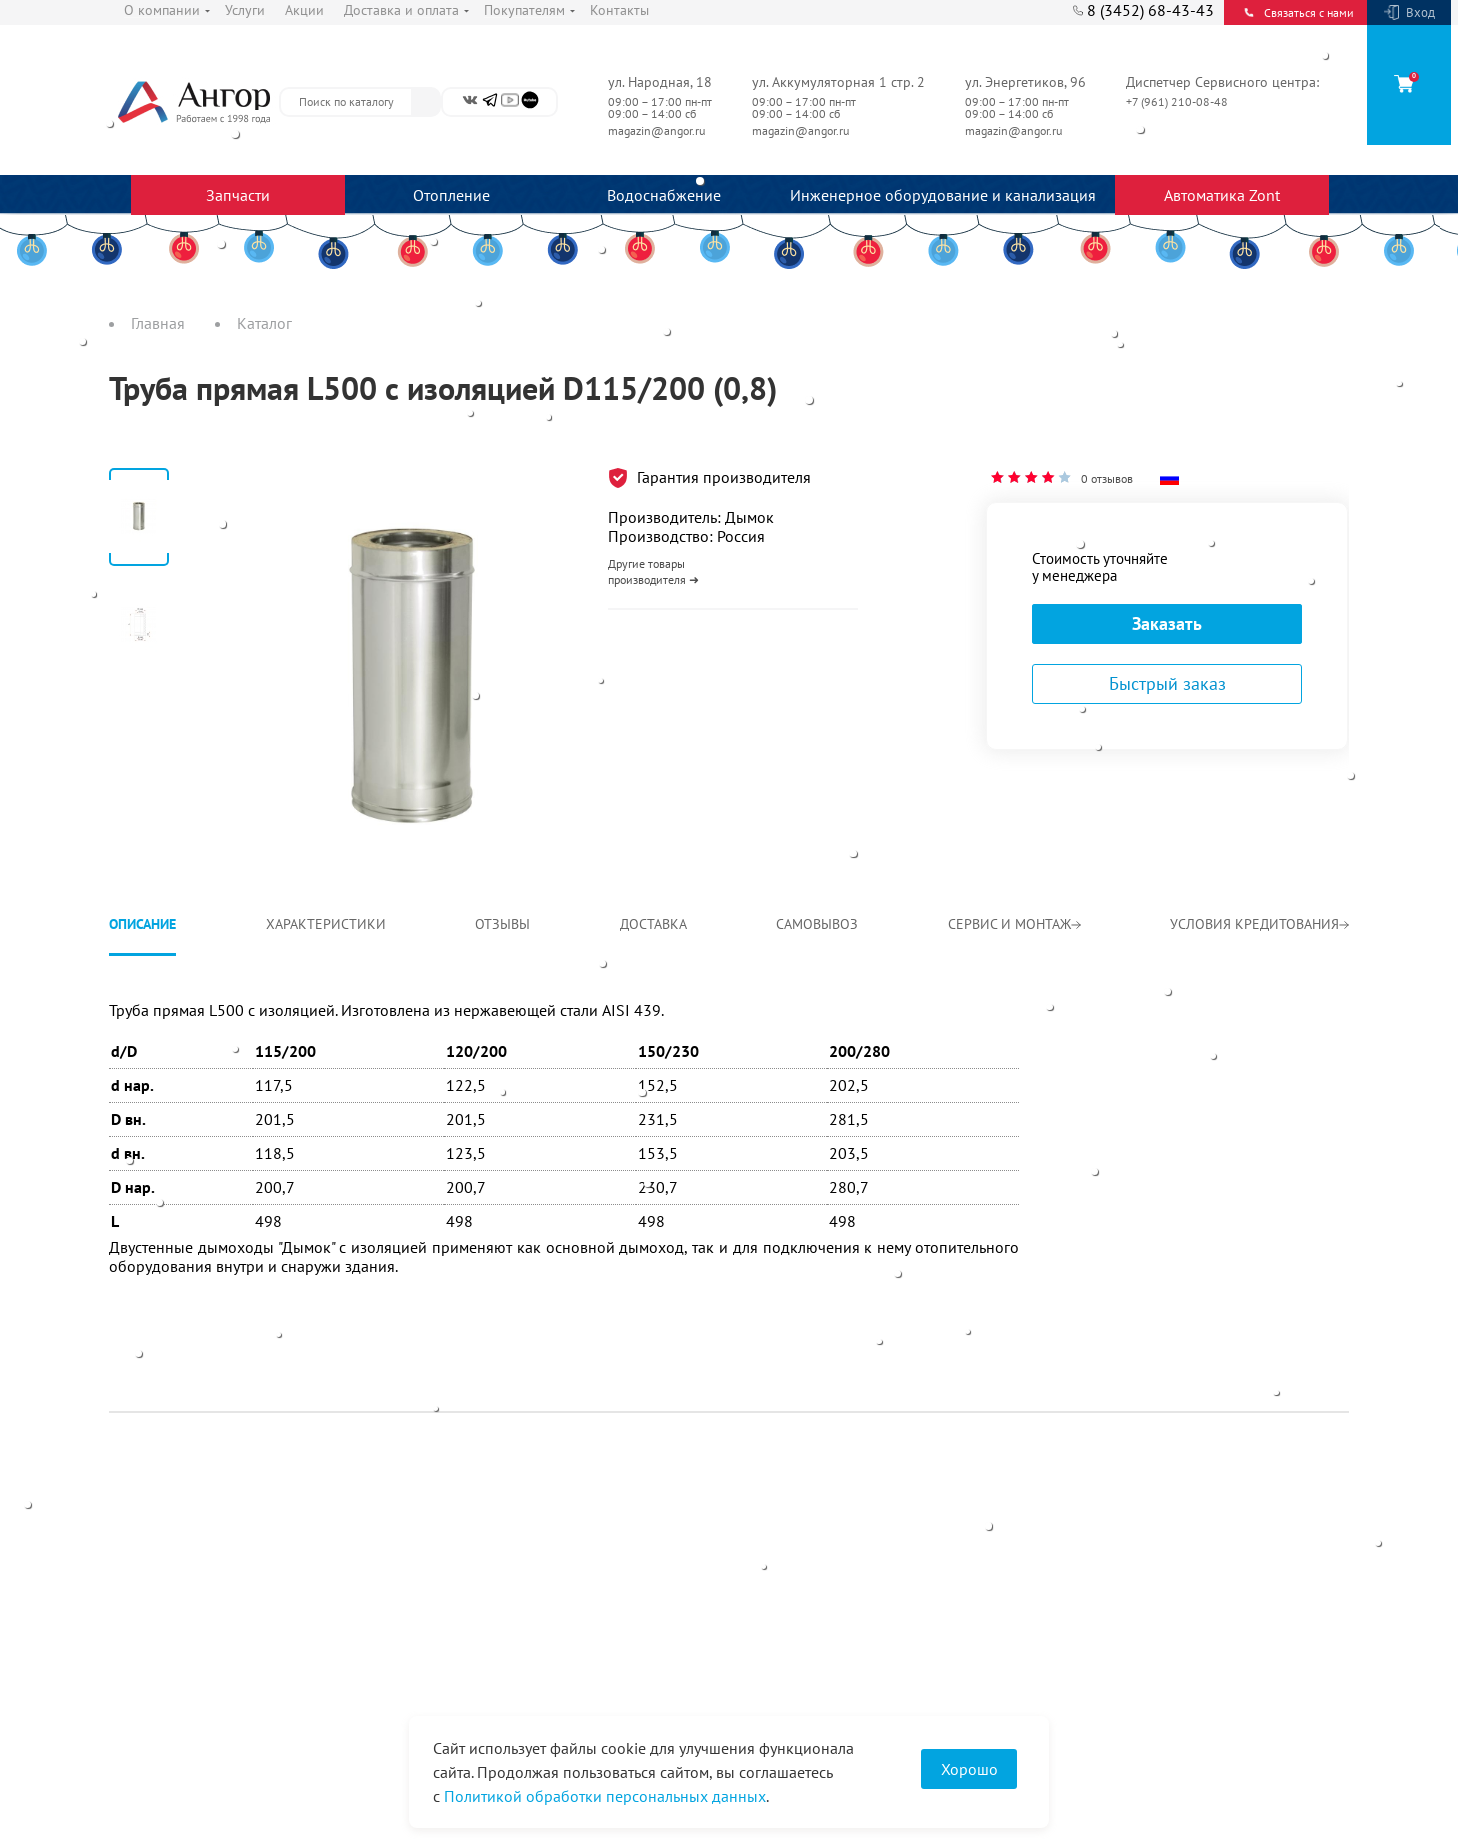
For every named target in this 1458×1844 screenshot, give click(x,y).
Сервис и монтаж (1014, 924)
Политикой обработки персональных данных (605, 1796)
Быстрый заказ (1167, 683)
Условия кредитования (1259, 924)
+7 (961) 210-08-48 (1178, 101)
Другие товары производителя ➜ (653, 571)
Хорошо (969, 1769)
